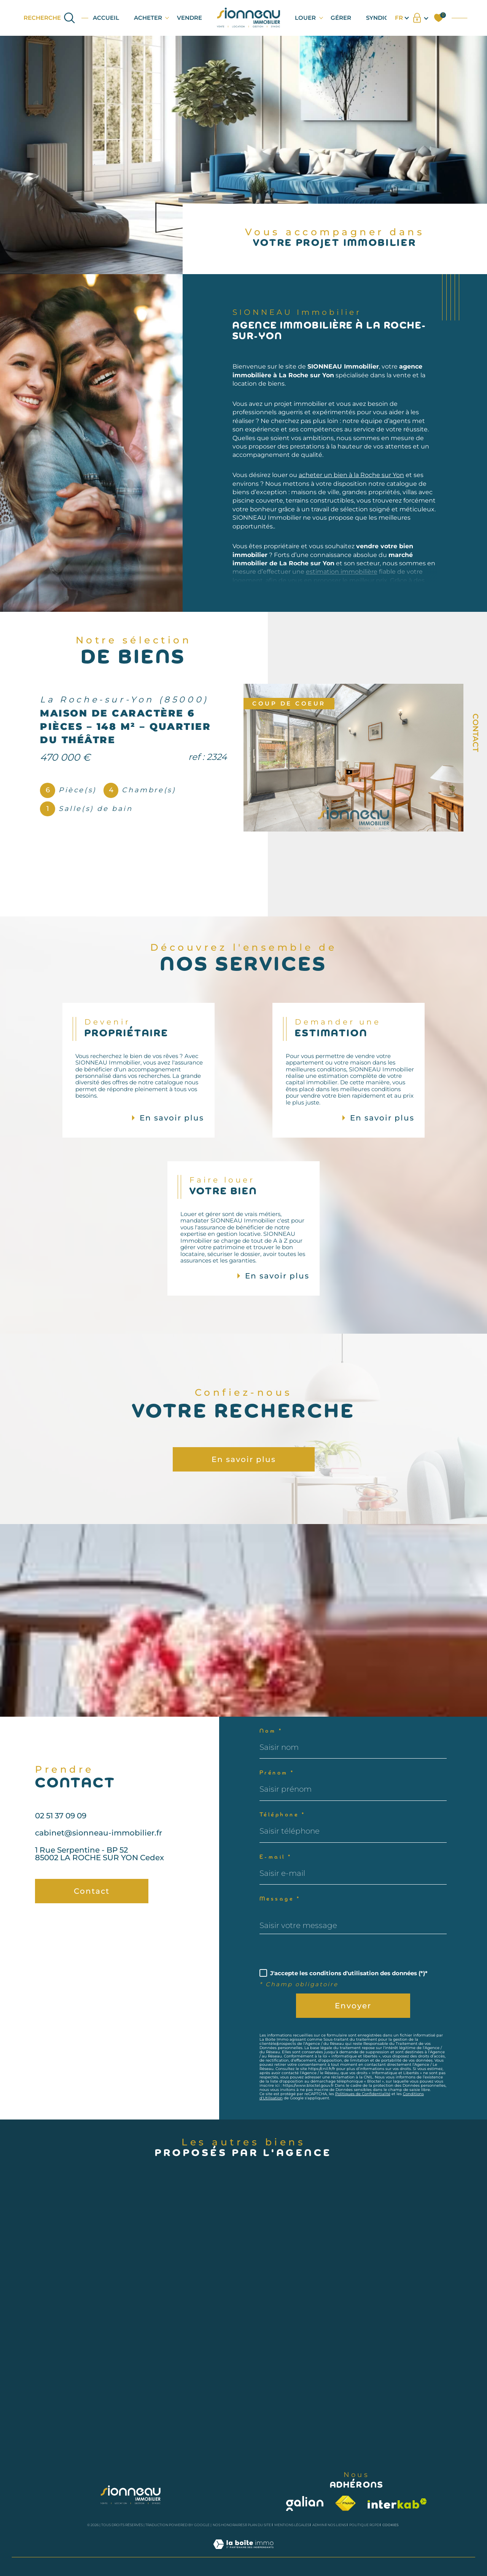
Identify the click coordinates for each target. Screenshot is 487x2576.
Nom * (271, 1731)
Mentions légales (291, 2525)
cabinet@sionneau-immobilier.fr (98, 1850)
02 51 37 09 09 (60, 1833)
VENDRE (189, 17)
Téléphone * (282, 1815)
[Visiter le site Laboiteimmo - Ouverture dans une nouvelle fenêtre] (243, 2552)
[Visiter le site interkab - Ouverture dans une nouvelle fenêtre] (397, 2503)
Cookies (390, 2525)
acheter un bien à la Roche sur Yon (351, 492)
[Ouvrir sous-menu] (167, 17)
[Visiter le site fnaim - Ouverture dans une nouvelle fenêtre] (345, 2503)
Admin (318, 2525)
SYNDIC (377, 17)
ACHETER (148, 17)
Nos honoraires (229, 2525)
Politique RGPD (364, 2525)
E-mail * (275, 1857)
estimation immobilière (341, 589)
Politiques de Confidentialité (362, 2093)
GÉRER (341, 17)
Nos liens (337, 2525)
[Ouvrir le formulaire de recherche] (50, 18)
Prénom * (276, 1773)
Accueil (106, 17)
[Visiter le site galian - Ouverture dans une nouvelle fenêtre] (304, 2503)
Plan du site (259, 2525)
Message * (280, 1899)
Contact (475, 732)
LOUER (305, 17)
